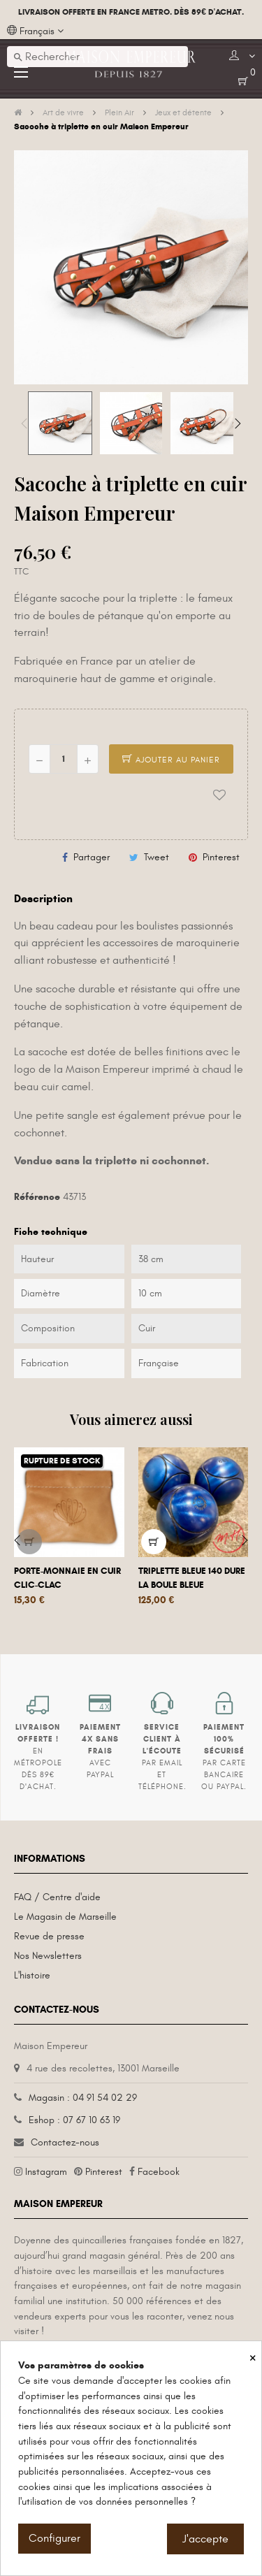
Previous (24, 423)
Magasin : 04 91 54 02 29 (83, 2098)
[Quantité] (63, 759)
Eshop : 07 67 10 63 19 (74, 2120)
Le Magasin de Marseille (65, 1917)
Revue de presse (49, 1936)
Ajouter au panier (171, 760)
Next (238, 423)
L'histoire (32, 1975)
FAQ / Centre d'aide (57, 1897)
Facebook (159, 2172)
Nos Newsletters (48, 1956)
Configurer (54, 2538)
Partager (91, 857)
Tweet (156, 857)
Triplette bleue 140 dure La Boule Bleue (191, 1578)
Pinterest (221, 857)
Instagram (46, 2172)
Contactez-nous (65, 2142)
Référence (37, 1197)
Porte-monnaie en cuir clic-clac (67, 1578)
